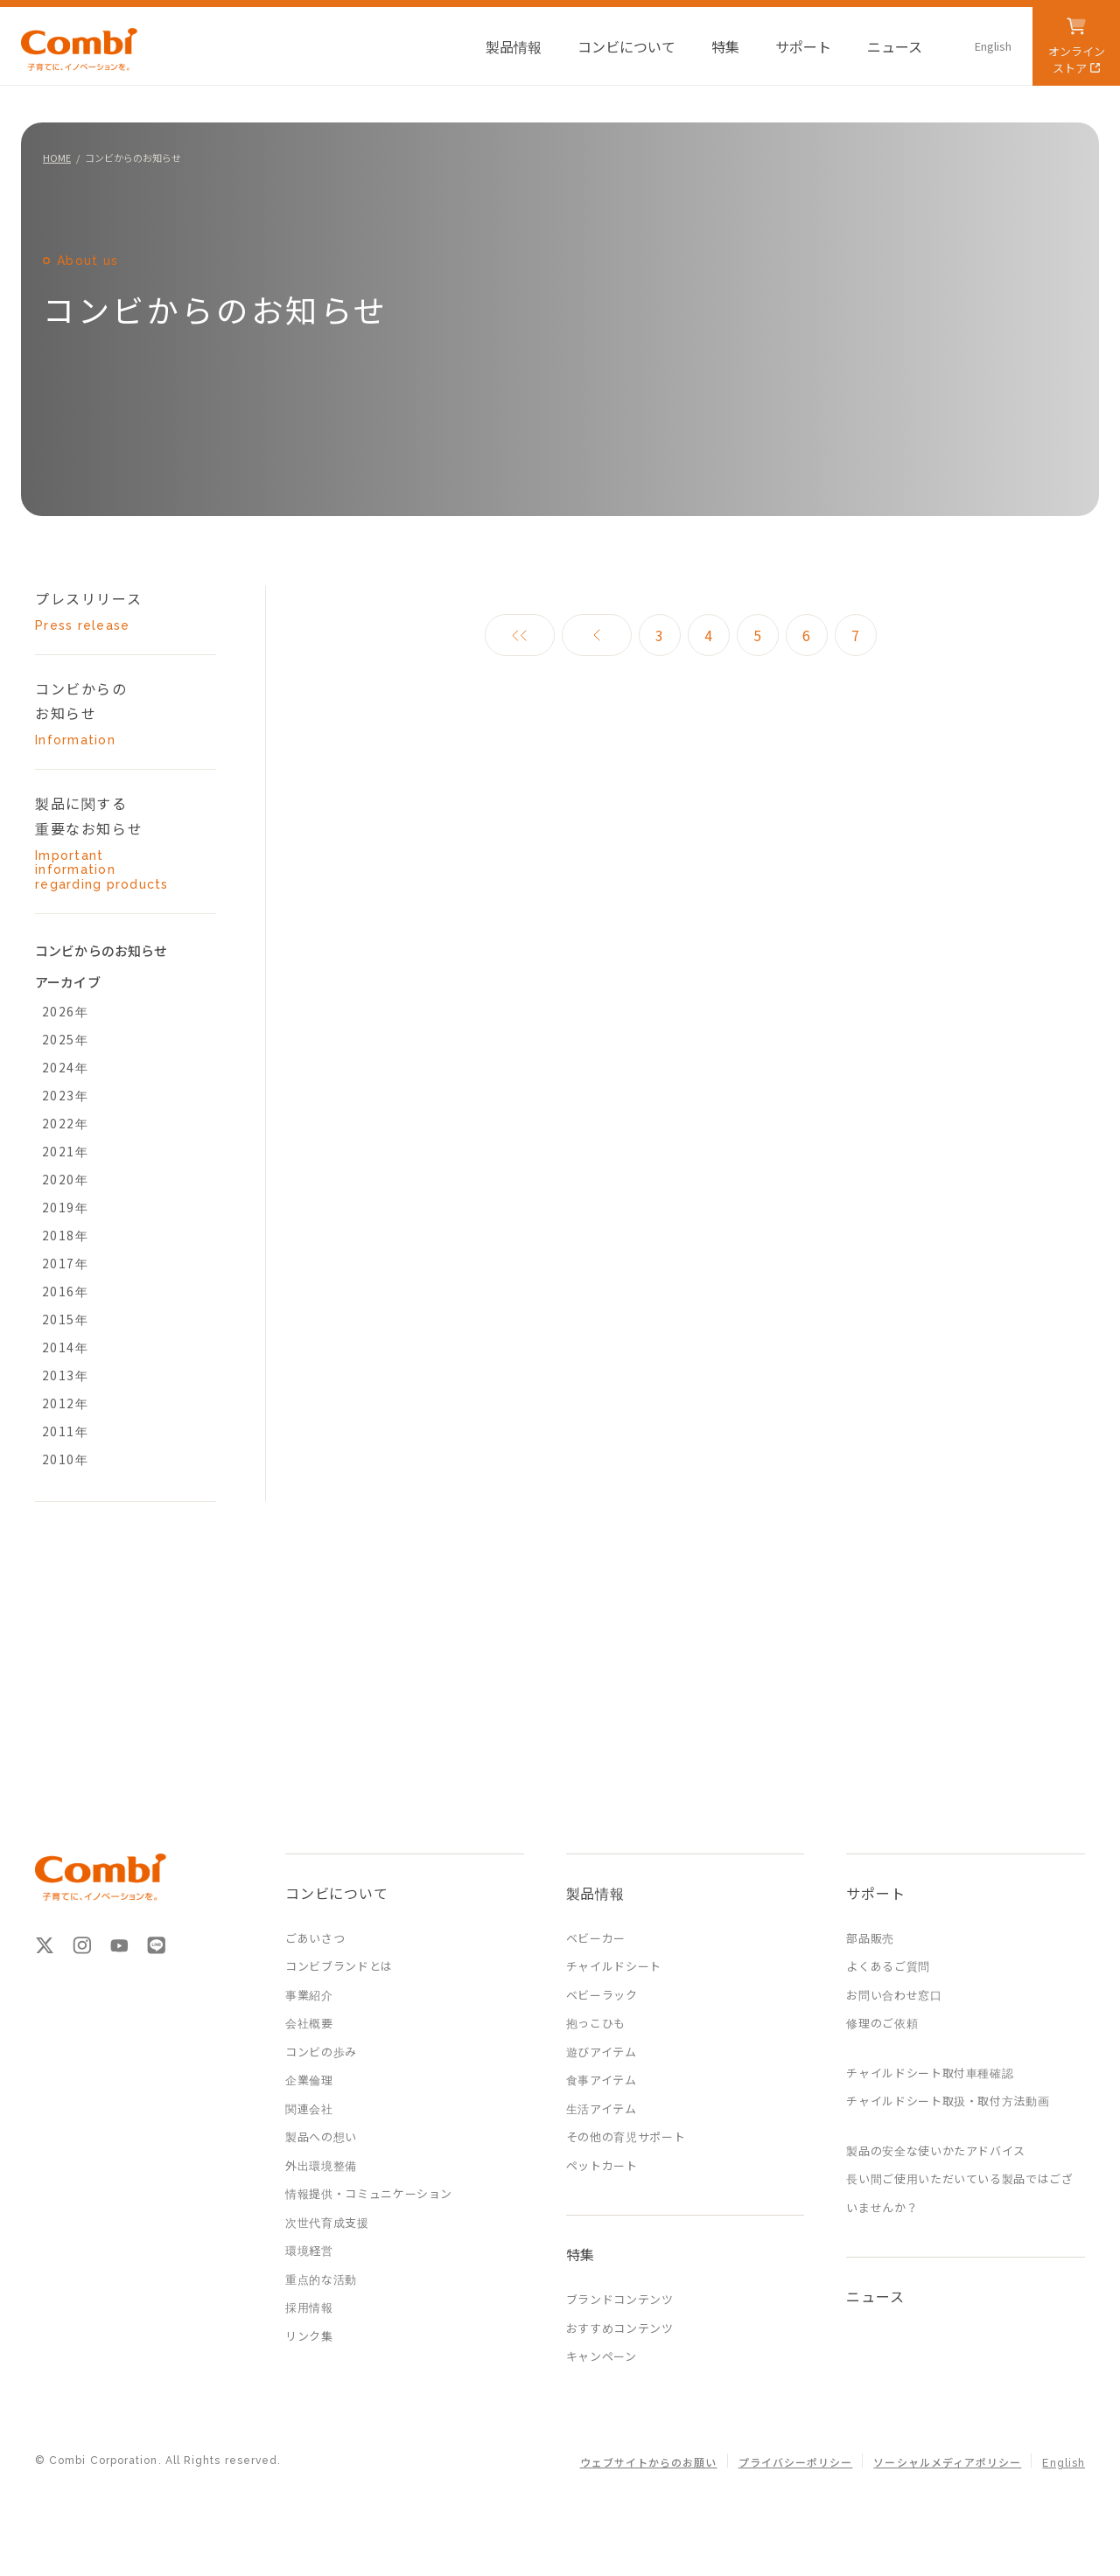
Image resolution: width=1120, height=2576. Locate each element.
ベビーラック (602, 1994)
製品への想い (321, 2136)
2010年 (65, 1459)
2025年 (65, 1039)
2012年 (65, 1403)
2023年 (65, 1095)
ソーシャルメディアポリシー (947, 2463)
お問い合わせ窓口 (894, 1994)
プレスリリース (110, 610)
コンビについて (336, 1892)
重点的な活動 (321, 2279)
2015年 (65, 1319)
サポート (875, 1892)
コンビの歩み (321, 2051)
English (1063, 2463)
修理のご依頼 (882, 2022)
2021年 (65, 1151)
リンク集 (309, 2336)
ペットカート (602, 2165)
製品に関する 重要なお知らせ (110, 842)
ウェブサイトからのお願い (649, 2463)
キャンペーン (601, 2356)
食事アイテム (601, 2079)
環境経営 (309, 2250)
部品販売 (870, 1938)
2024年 (65, 1067)
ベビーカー (596, 1938)
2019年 (65, 1207)
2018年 (65, 1235)
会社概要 (309, 2022)
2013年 (65, 1375)
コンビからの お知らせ (110, 713)
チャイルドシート (614, 1966)
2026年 (65, 1011)
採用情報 (309, 2307)
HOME (57, 157)
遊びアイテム (601, 2051)
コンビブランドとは (339, 1966)
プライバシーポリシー (795, 2463)
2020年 (65, 1179)
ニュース (875, 2296)
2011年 (65, 1431)
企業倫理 (309, 2079)
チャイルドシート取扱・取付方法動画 (947, 2100)
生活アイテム (601, 2108)
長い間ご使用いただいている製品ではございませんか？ (959, 2193)
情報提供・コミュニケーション (368, 2193)
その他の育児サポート (626, 2136)
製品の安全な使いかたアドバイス (936, 2150)
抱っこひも (596, 2022)
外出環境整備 (321, 2165)
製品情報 (595, 1892)
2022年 (65, 1123)
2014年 (65, 1347)
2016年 (65, 1291)
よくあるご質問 (888, 1966)
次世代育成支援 (327, 2222)
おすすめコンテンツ (620, 2328)
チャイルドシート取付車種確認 (929, 2072)
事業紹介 (309, 1994)
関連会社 (309, 2108)
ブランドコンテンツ (620, 2299)
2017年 (65, 1263)
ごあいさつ (315, 1938)
